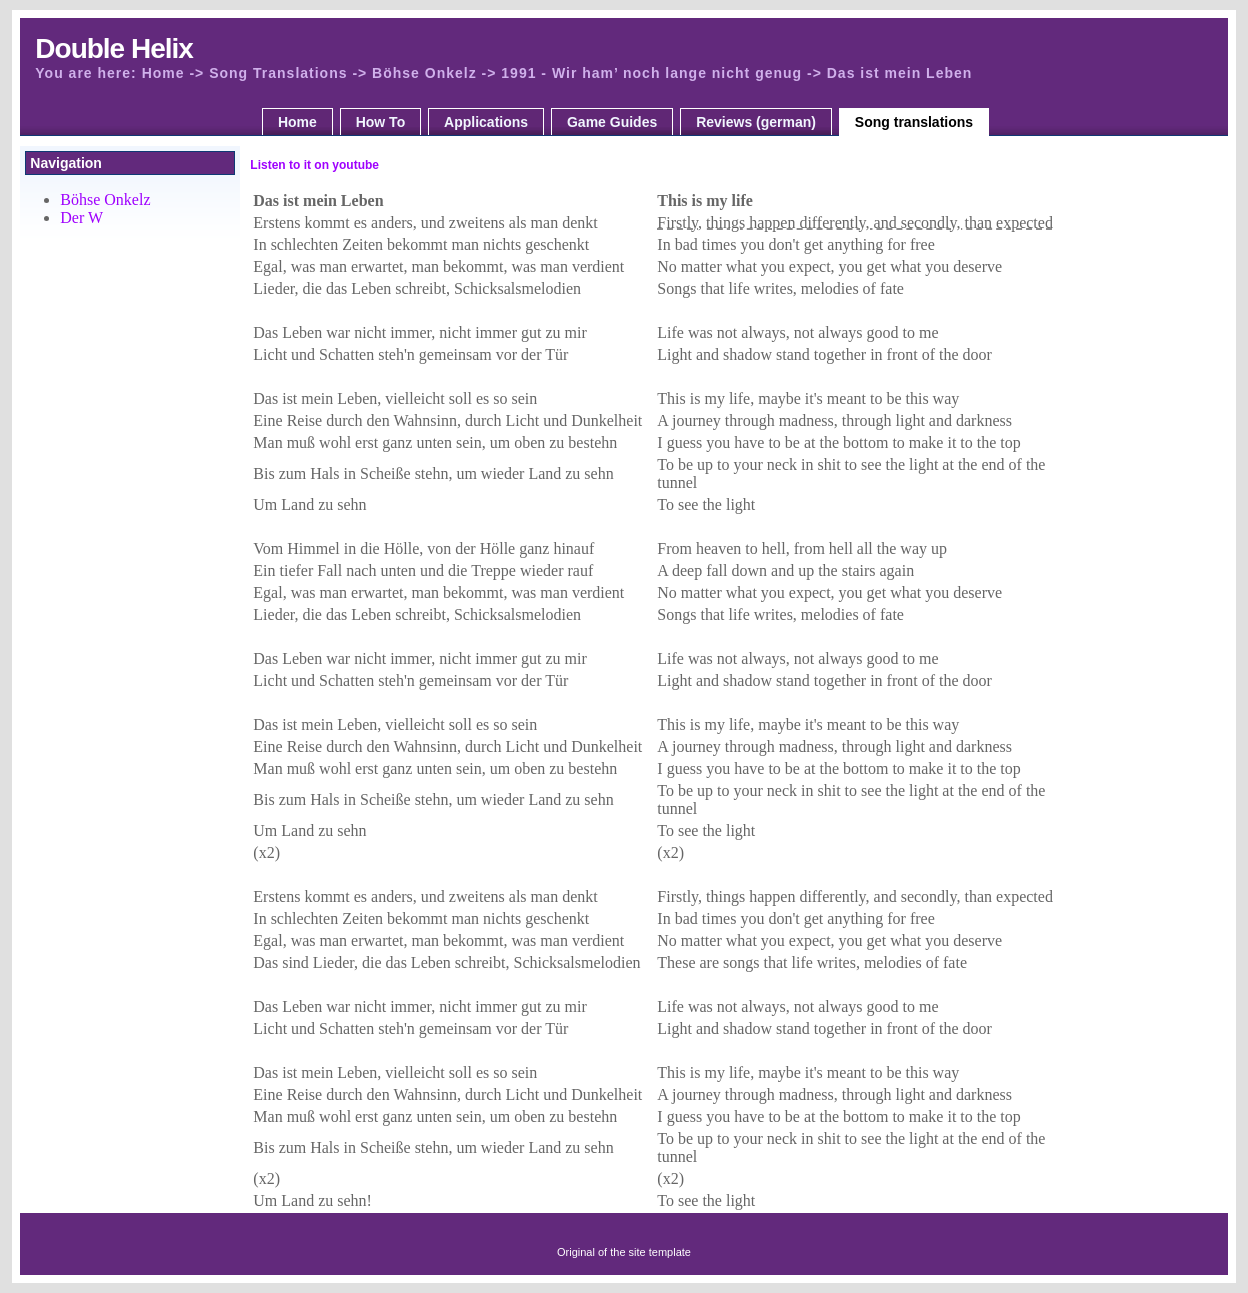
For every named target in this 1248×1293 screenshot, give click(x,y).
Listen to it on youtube (314, 165)
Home (297, 122)
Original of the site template (624, 1252)
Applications (486, 122)
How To (381, 122)
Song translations (914, 122)
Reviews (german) (756, 122)
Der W (81, 217)
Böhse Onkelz (105, 199)
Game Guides (612, 122)
